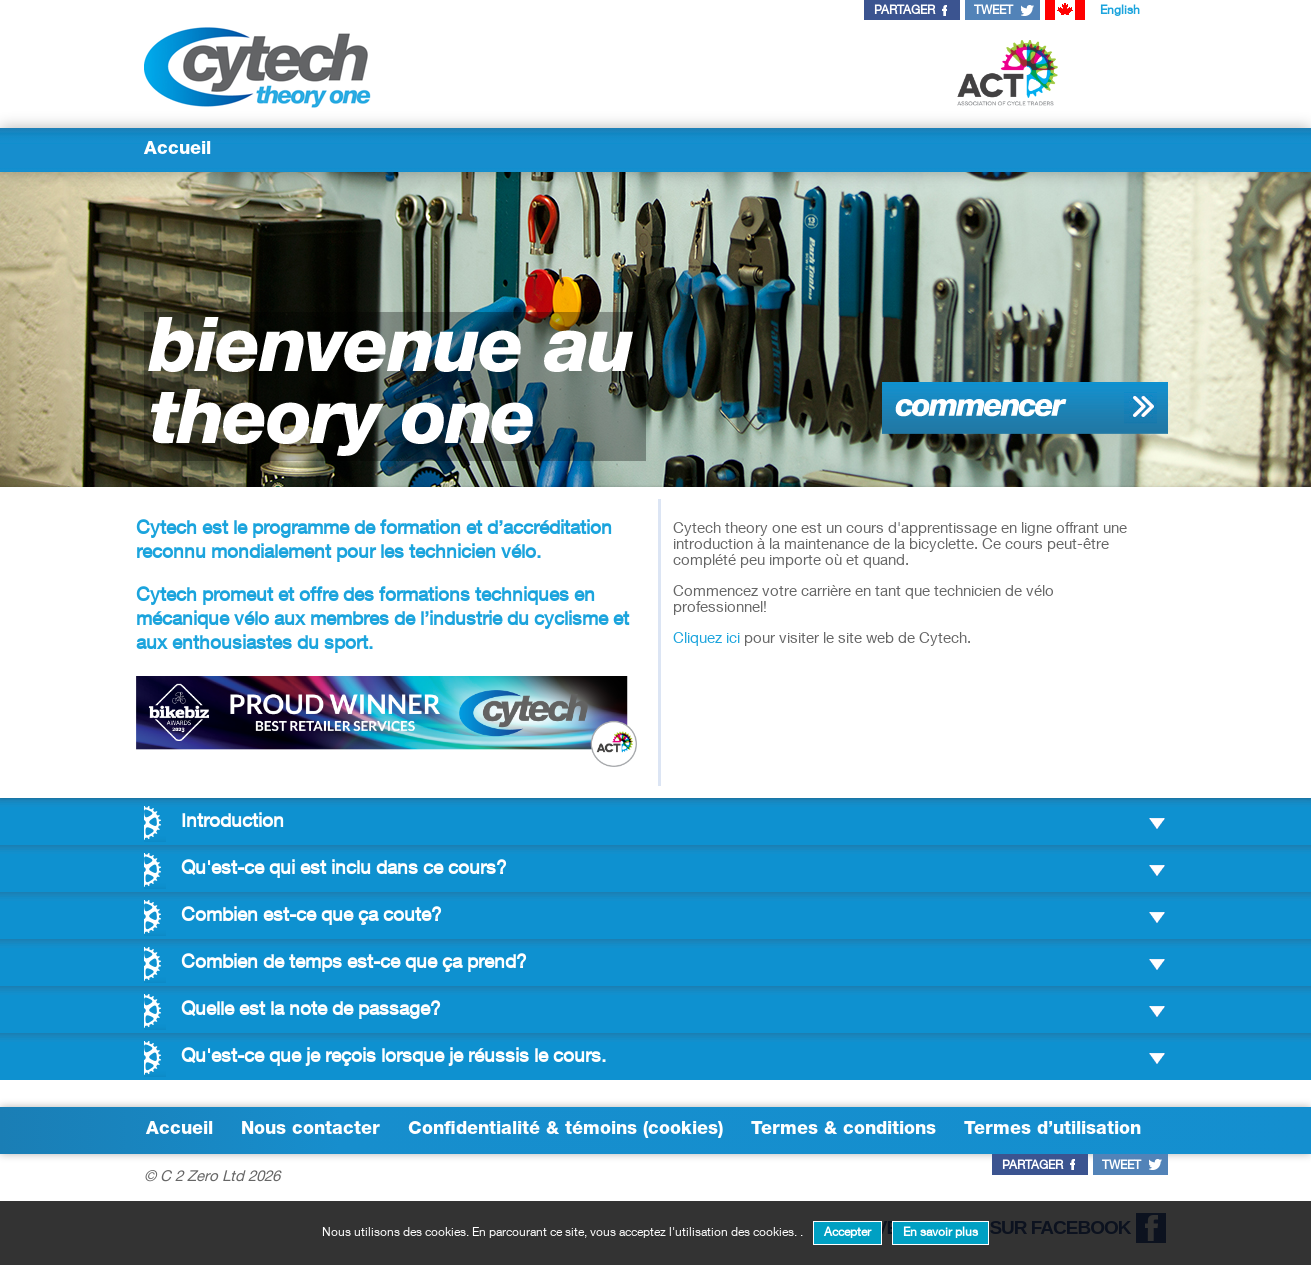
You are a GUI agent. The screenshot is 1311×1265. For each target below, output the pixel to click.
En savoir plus (940, 1233)
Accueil (177, 150)
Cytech (166, 529)
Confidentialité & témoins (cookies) (565, 1130)
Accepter (847, 1233)
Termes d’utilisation (1052, 1130)
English (1120, 11)
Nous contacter (310, 1130)
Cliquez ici (706, 639)
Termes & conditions (843, 1130)
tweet (993, 11)
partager (904, 11)
